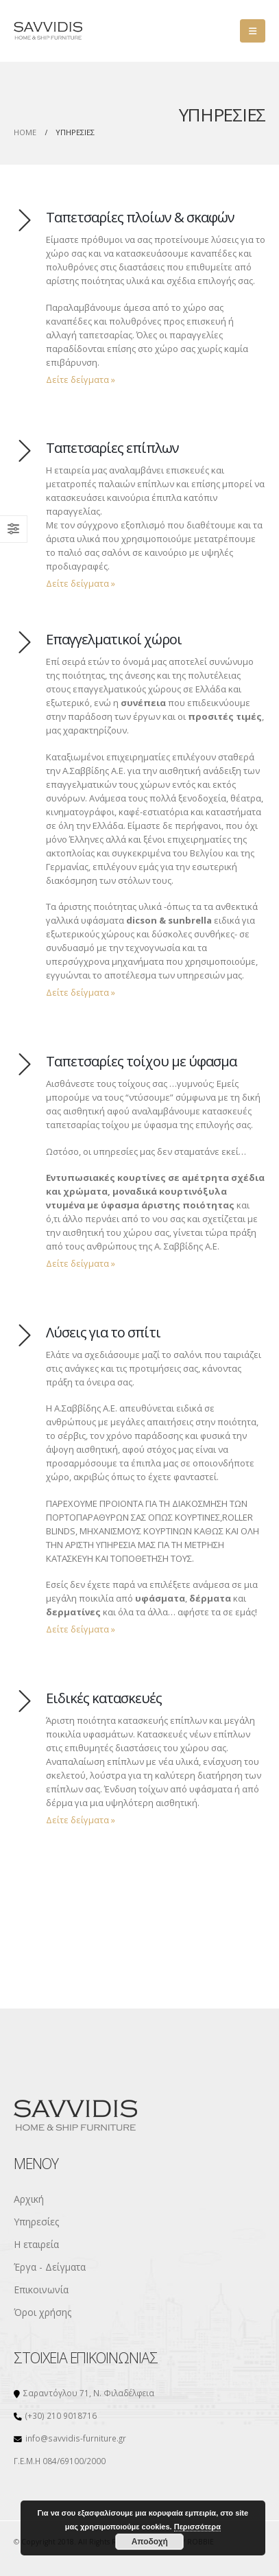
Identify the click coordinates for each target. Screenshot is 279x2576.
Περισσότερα (197, 2526)
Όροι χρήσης (42, 2312)
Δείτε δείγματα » (80, 379)
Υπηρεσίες (36, 2221)
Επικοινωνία (41, 2289)
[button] (252, 31)
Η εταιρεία (36, 2244)
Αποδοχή (150, 2541)
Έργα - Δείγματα (50, 2266)
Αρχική (29, 2198)
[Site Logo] (48, 30)
